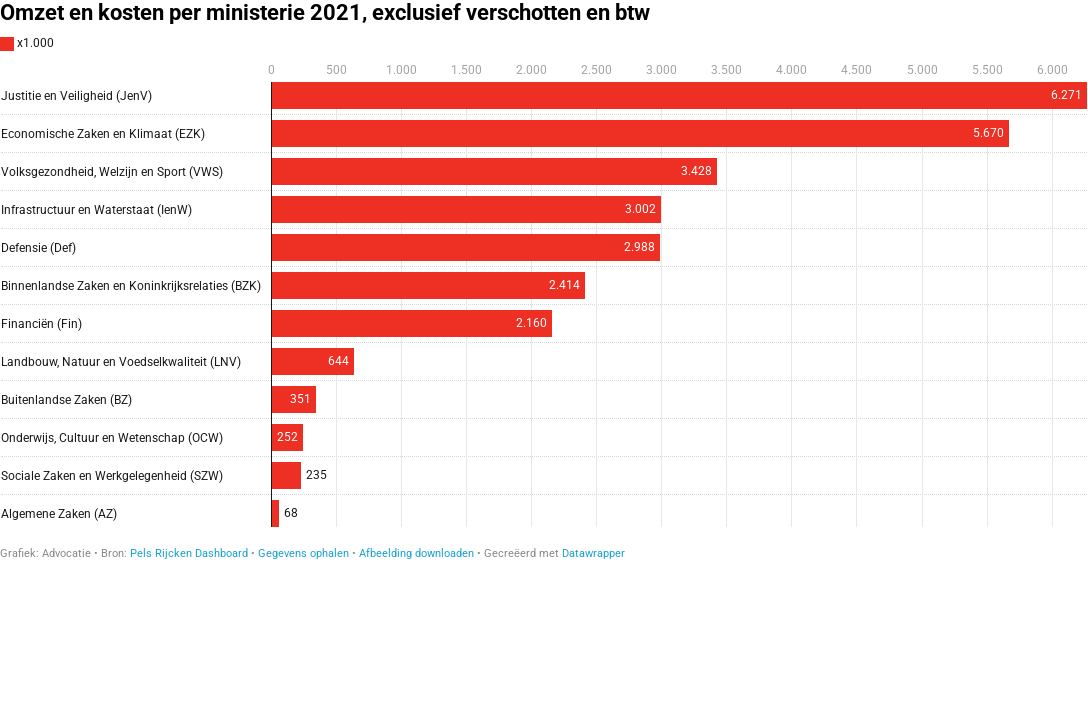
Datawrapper (593, 553)
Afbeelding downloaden (416, 553)
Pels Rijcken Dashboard (189, 553)
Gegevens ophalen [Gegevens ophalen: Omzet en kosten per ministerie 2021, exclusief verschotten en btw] (303, 553)
